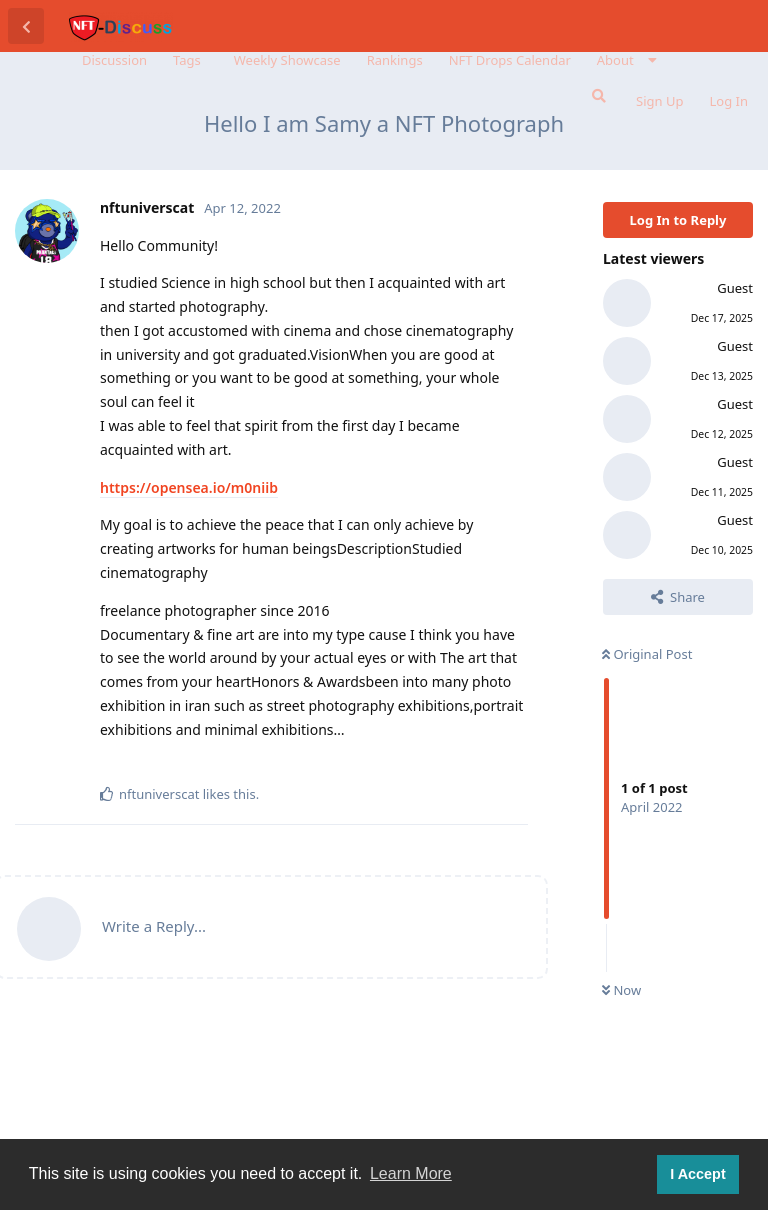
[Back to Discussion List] (26, 26)
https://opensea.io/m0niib (189, 487)
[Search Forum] (597, 96)
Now (621, 990)
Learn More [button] (411, 1173)
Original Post (647, 654)
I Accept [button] (697, 1174)
